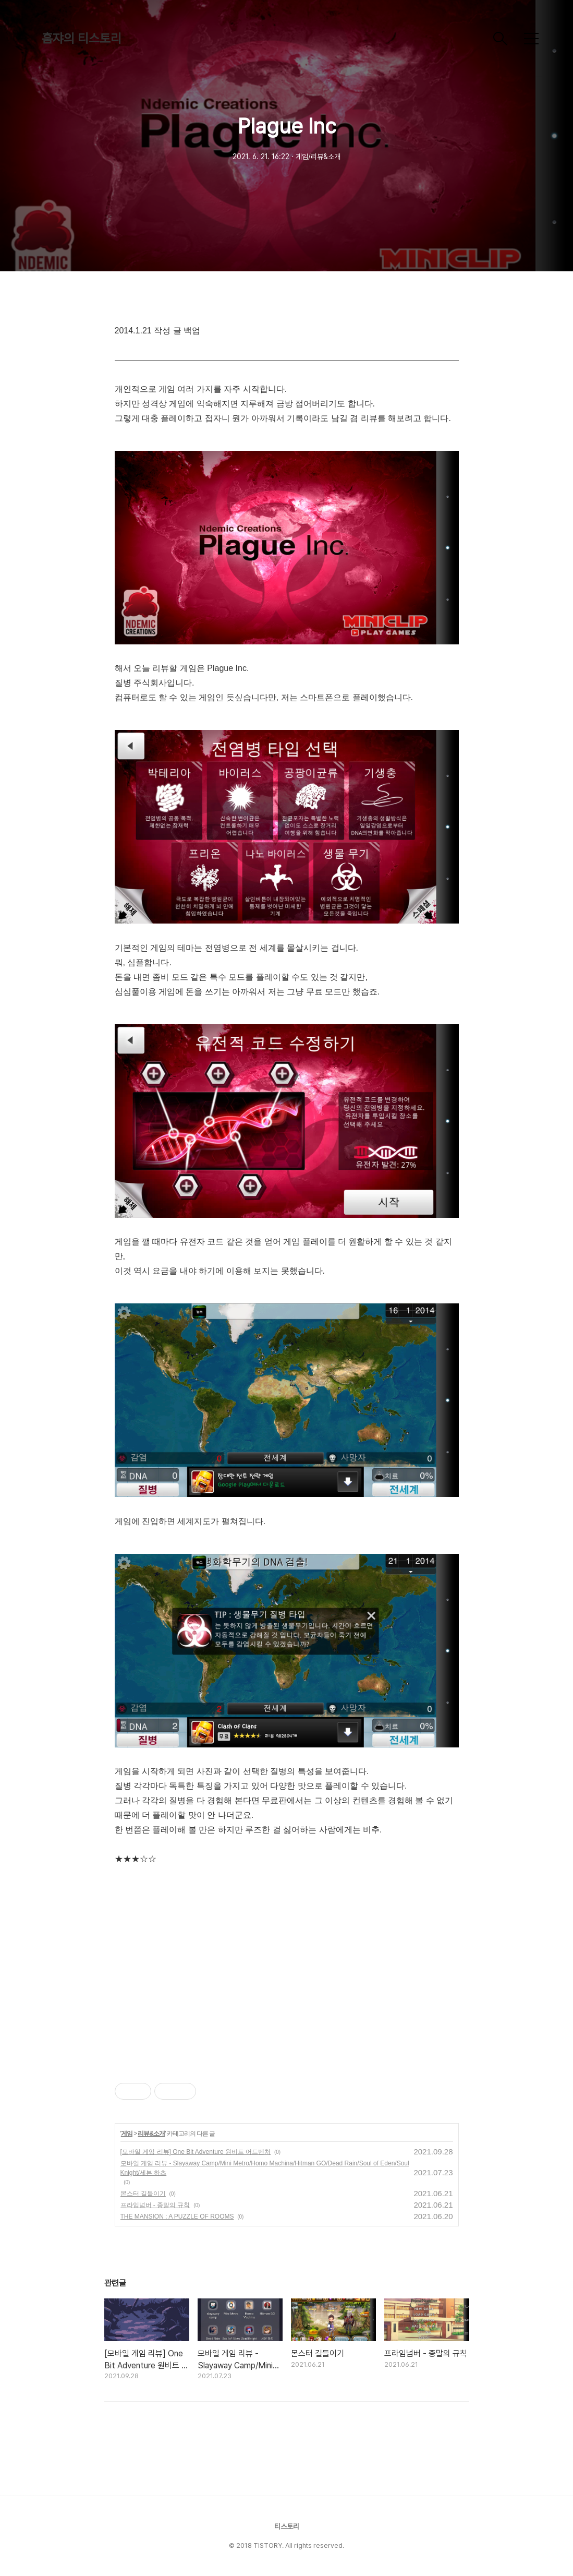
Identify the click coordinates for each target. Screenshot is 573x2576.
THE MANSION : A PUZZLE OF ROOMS (177, 2216)
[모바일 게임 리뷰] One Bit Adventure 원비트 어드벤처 (195, 2151)
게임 (126, 2133)
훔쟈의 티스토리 (81, 38)
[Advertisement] (287, 1965)
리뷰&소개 (151, 2133)
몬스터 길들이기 (143, 2193)
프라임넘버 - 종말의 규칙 (155, 2205)
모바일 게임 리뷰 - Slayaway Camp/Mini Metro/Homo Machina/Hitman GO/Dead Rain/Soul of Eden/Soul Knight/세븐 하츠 (264, 2168)
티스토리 (286, 2526)
